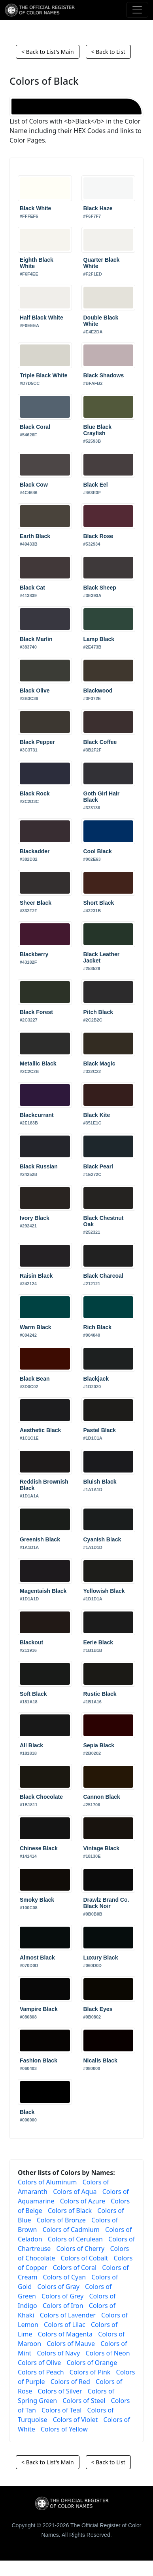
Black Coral (35, 427)
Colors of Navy (58, 2353)
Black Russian (39, 1166)
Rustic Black (100, 1694)
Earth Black (35, 536)
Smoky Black (37, 1900)
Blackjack (96, 1379)
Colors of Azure (82, 2201)
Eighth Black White (36, 263)
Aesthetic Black (40, 1430)
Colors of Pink (90, 2372)
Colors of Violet (75, 2419)
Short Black (98, 903)
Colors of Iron (63, 2305)
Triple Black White (44, 375)
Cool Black (97, 851)
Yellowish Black (104, 1591)
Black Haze (98, 208)
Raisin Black (36, 1276)
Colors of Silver (60, 2391)
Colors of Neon (107, 2353)
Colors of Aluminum (47, 2182)
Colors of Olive (39, 2362)
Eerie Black (98, 1642)
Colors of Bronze (61, 2220)
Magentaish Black (43, 1591)
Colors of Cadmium (71, 2229)
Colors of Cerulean (75, 2239)
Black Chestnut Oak (103, 1221)
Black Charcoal (103, 1276)
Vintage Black (101, 1848)
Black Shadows (103, 375)
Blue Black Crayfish (97, 430)
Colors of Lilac (64, 2324)
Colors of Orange (91, 2362)
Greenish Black (40, 1539)
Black (27, 2112)
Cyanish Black (102, 1539)
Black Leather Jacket (101, 957)
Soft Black (33, 1694)
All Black (31, 1745)
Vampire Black (39, 2009)
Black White (35, 208)
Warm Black (35, 1327)
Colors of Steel (83, 2400)
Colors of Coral (75, 2267)
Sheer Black (35, 903)
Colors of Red (70, 2381)
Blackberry (34, 954)
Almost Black (37, 1957)
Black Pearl (98, 1166)
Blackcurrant (37, 1115)
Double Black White (101, 320)
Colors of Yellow (64, 2429)
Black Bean (34, 1379)
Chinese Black (39, 1848)
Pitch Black (98, 1012)
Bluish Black (100, 1481)
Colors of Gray (58, 2286)
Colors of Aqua (74, 2191)
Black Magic (99, 1063)
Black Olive (35, 690)
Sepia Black (99, 1745)
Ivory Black (34, 1218)
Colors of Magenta (65, 2334)
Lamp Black (99, 639)
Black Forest (36, 1012)
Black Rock (34, 793)
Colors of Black (70, 2210)
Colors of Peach (41, 2372)
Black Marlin (36, 639)
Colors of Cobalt (84, 2258)
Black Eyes (98, 2009)
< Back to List (108, 51)
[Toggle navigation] (137, 10)
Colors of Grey (62, 2296)
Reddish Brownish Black (44, 1484)
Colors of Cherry (80, 2248)
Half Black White (41, 317)
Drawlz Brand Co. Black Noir (106, 1903)
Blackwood (98, 690)
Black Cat (32, 587)
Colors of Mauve (71, 2343)
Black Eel (95, 484)
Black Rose (98, 536)
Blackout (31, 1642)
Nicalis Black (100, 2060)
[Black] (76, 106)
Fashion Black (38, 2060)
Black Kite (96, 1115)
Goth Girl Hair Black (101, 796)
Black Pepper (37, 742)
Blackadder (34, 851)
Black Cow (34, 484)
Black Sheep (99, 587)
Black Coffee (100, 742)
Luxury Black (100, 1957)
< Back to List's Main (47, 51)
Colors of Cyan (64, 2277)
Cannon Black (101, 1797)
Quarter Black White (101, 263)
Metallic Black (38, 1063)
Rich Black (97, 1327)
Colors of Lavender (68, 2315)
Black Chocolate (41, 1797)
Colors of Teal (61, 2410)
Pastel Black (99, 1430)
